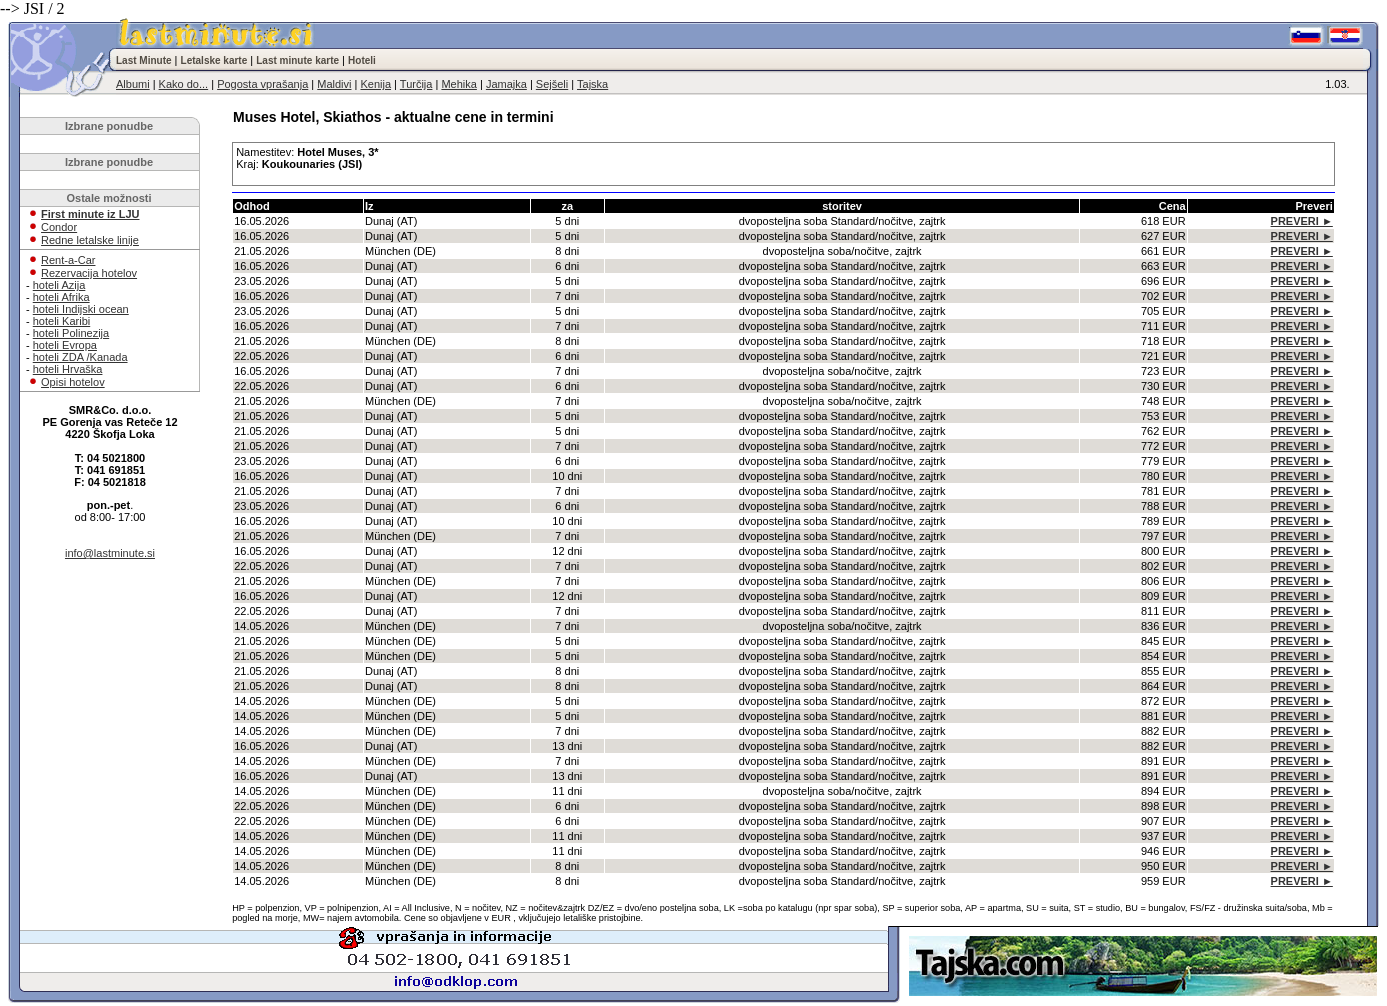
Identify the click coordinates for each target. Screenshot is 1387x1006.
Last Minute (144, 60)
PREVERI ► (1302, 221)
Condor (59, 227)
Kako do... (184, 84)
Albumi (133, 84)
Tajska (592, 84)
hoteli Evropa (65, 345)
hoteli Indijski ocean (81, 309)
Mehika (458, 84)
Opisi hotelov (73, 382)
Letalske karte (214, 60)
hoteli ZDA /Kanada (80, 357)
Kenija (375, 84)
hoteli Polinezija (71, 333)
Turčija (416, 84)
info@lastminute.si (110, 553)
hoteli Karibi (61, 321)
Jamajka (506, 84)
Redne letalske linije (90, 240)
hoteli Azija (59, 285)
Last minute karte (297, 60)
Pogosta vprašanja (262, 84)
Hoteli (362, 60)
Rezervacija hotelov (89, 273)
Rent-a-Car (68, 260)
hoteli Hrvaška (68, 369)
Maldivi (334, 84)
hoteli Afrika (61, 297)
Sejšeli (552, 84)
